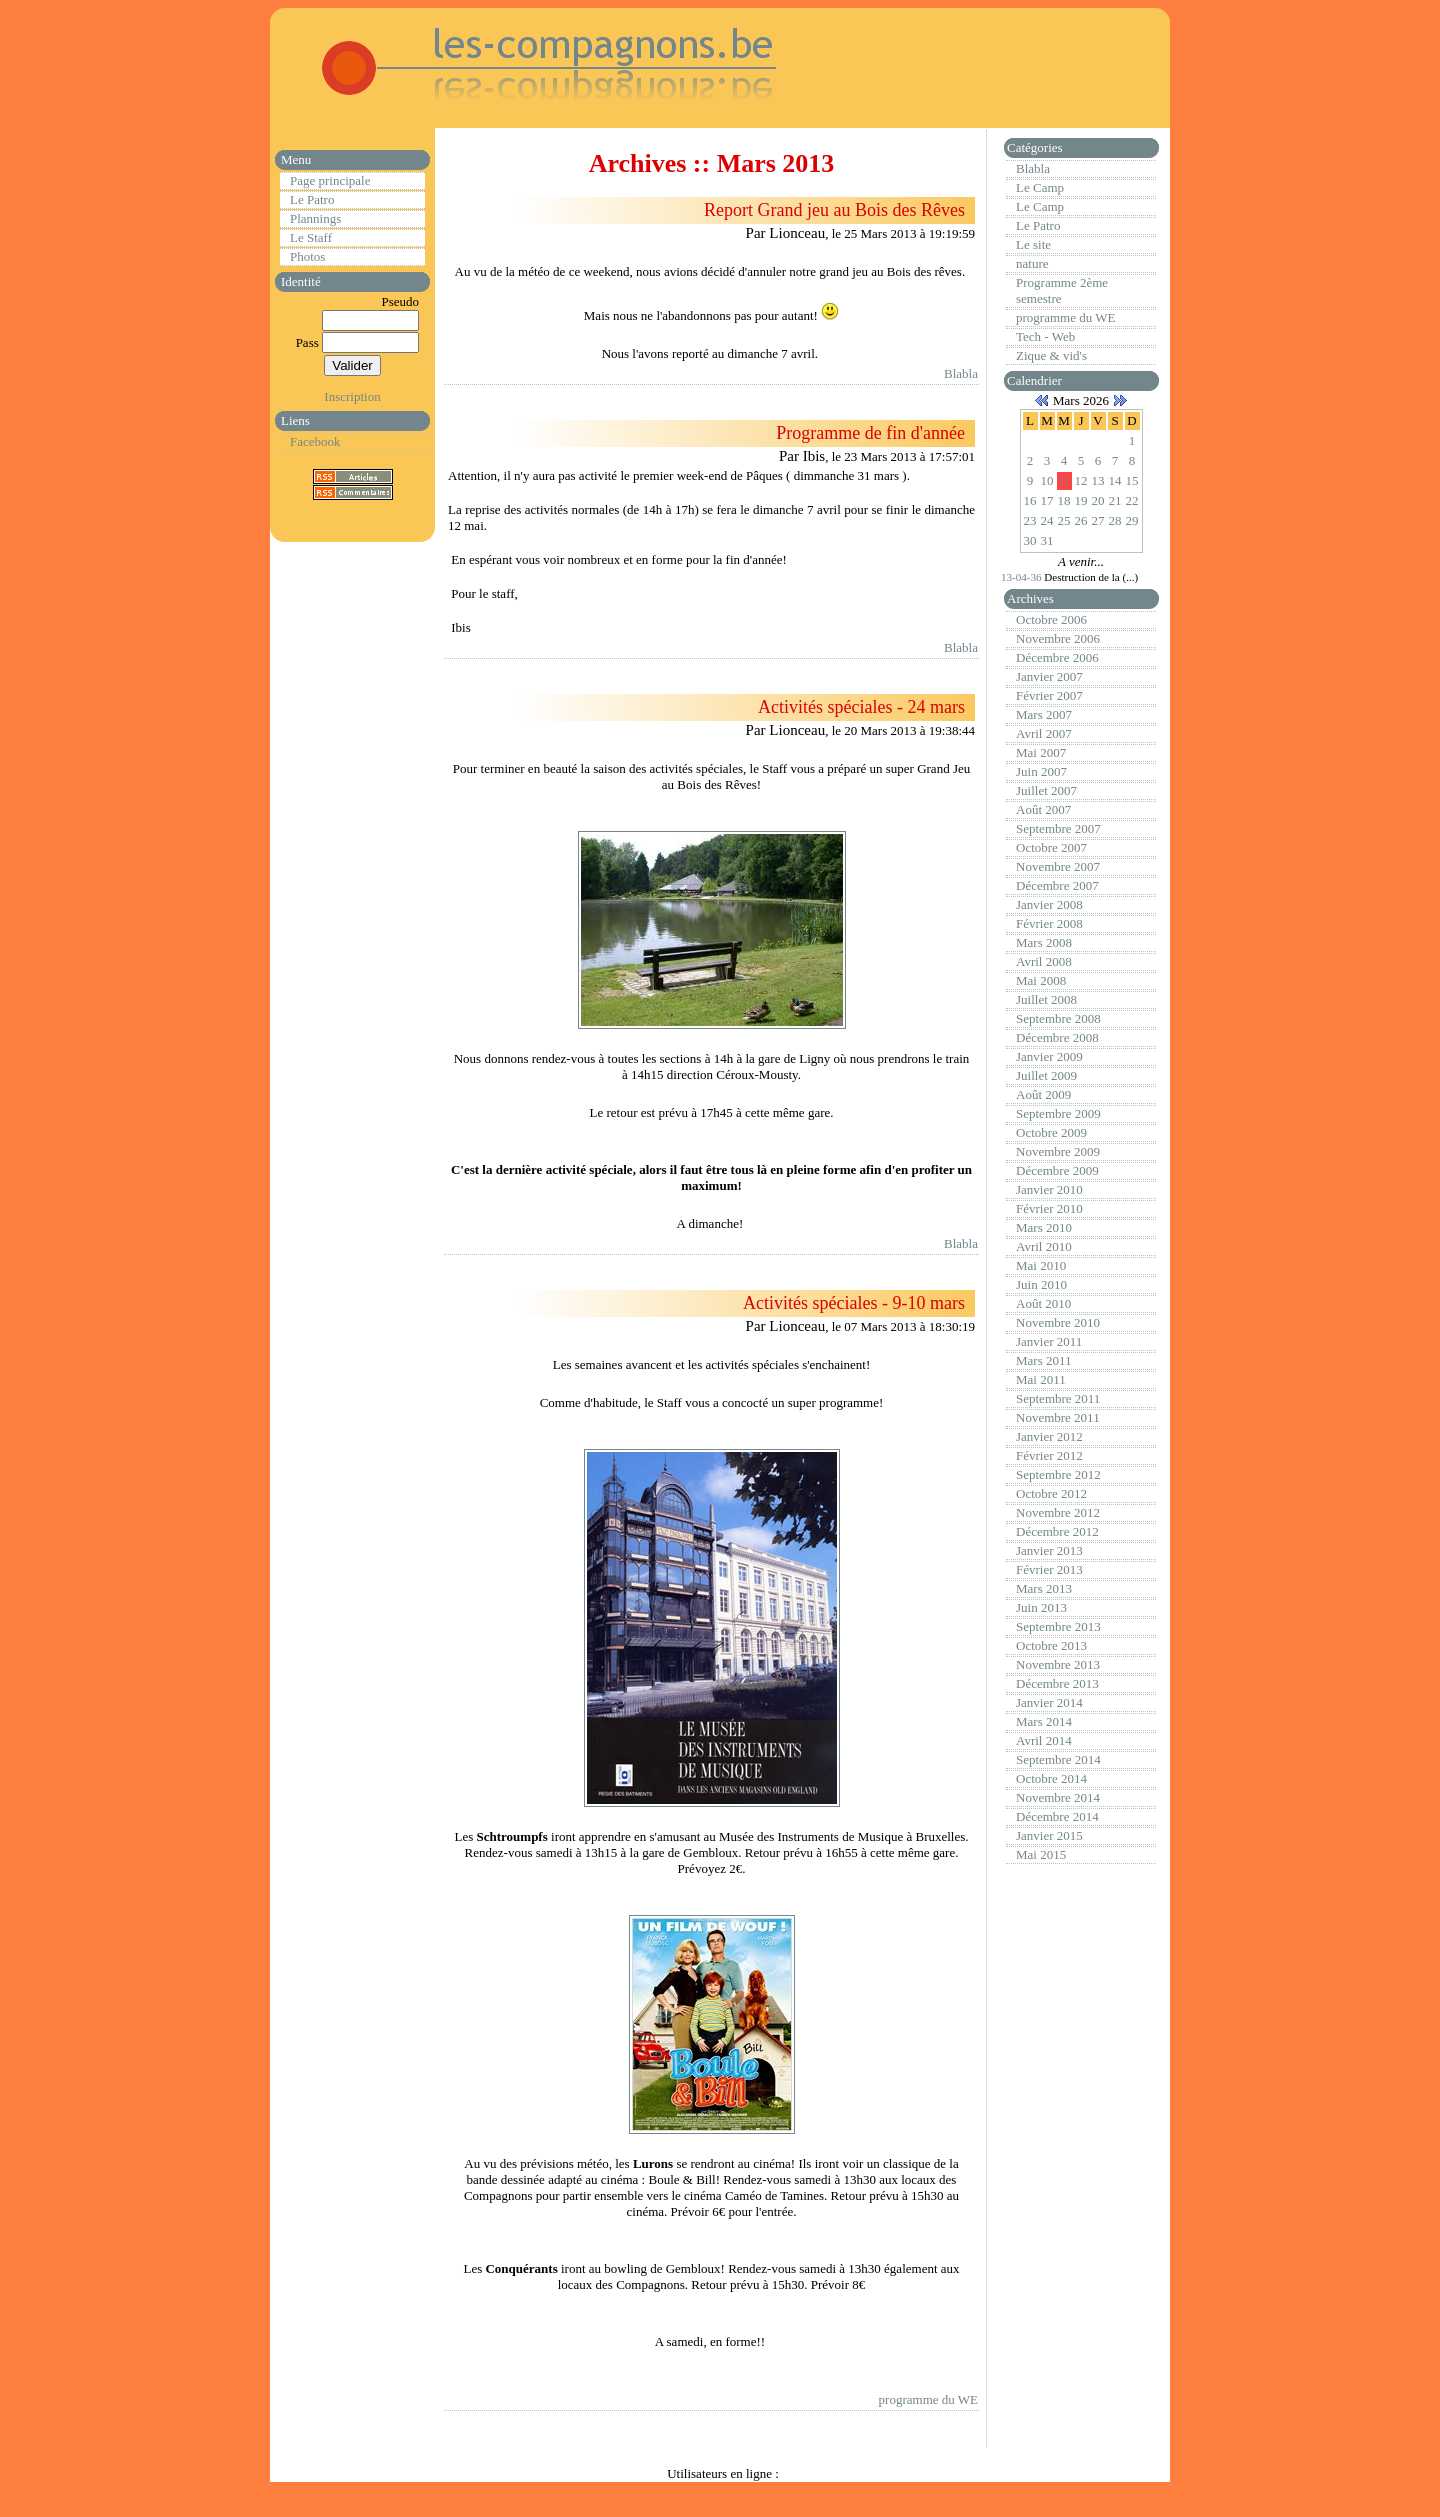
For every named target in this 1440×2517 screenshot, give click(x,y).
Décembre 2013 (1057, 1683)
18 (1064, 500)
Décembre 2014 (1057, 1816)
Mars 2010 (1044, 1227)
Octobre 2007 (1051, 847)
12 (1081, 480)
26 (1081, 520)
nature (1032, 263)
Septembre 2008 (1058, 1018)
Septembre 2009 (1058, 1113)
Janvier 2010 (1049, 1189)
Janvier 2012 (1049, 1436)
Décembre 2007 (1057, 885)
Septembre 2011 (1058, 1398)
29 (1132, 520)
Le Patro (312, 199)
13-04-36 (1022, 577)
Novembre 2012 (1058, 1512)
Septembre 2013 (1058, 1626)
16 (1030, 500)
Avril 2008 (1044, 961)
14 (1115, 480)
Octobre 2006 (1051, 619)
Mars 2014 (1044, 1721)
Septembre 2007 (1058, 828)
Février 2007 (1049, 695)
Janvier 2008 (1049, 904)
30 (1030, 540)
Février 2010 (1049, 1208)
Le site (1033, 244)
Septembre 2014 (1058, 1759)
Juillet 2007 (1046, 790)
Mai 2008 (1041, 980)
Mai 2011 (1041, 1379)
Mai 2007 (1041, 752)
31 (1047, 540)
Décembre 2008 (1057, 1037)
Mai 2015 (1041, 1854)
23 (1030, 520)
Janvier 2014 (1049, 1702)
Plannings (315, 218)
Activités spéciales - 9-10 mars (854, 1303)
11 (1064, 480)
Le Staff (311, 237)
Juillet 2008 (1046, 999)
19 (1081, 500)
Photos (307, 256)
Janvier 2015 (1049, 1835)
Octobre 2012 (1051, 1493)
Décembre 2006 (1057, 657)
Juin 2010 (1041, 1284)
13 (1098, 480)
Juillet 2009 (1046, 1075)
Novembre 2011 (1058, 1417)
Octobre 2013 (1051, 1645)
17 (1047, 500)
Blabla (961, 373)
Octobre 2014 (1051, 1778)
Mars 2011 (1044, 1360)
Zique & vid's (1051, 355)
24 (1047, 520)
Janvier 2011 (1049, 1341)
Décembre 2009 (1057, 1170)
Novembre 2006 (1058, 638)
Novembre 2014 (1058, 1797)
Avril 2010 (1044, 1246)
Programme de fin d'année (870, 433)
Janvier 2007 (1049, 676)
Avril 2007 (1044, 733)
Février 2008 (1049, 923)
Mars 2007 (1044, 714)
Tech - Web (1045, 336)
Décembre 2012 (1057, 1531)
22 (1132, 500)
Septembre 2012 (1058, 1474)
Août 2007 (1043, 809)
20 (1098, 500)
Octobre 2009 (1051, 1132)
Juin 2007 (1041, 771)
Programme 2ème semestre (1062, 290)
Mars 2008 (1044, 942)
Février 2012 (1049, 1455)
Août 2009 (1043, 1094)
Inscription (352, 396)
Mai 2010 (1041, 1265)
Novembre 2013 (1058, 1664)
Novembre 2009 (1058, 1151)
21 (1115, 500)
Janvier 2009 (1049, 1056)
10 (1047, 480)
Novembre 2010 (1058, 1322)
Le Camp (1040, 187)
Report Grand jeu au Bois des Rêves (834, 210)
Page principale (330, 180)
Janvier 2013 (1049, 1550)
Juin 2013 (1041, 1607)
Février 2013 (1049, 1569)
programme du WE (928, 2399)
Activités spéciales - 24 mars (861, 707)
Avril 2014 (1044, 1740)
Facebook (315, 441)
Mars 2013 (1044, 1588)
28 (1115, 520)
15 (1132, 480)
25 (1064, 520)
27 (1098, 520)
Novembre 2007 (1058, 866)
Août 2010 (1043, 1303)
